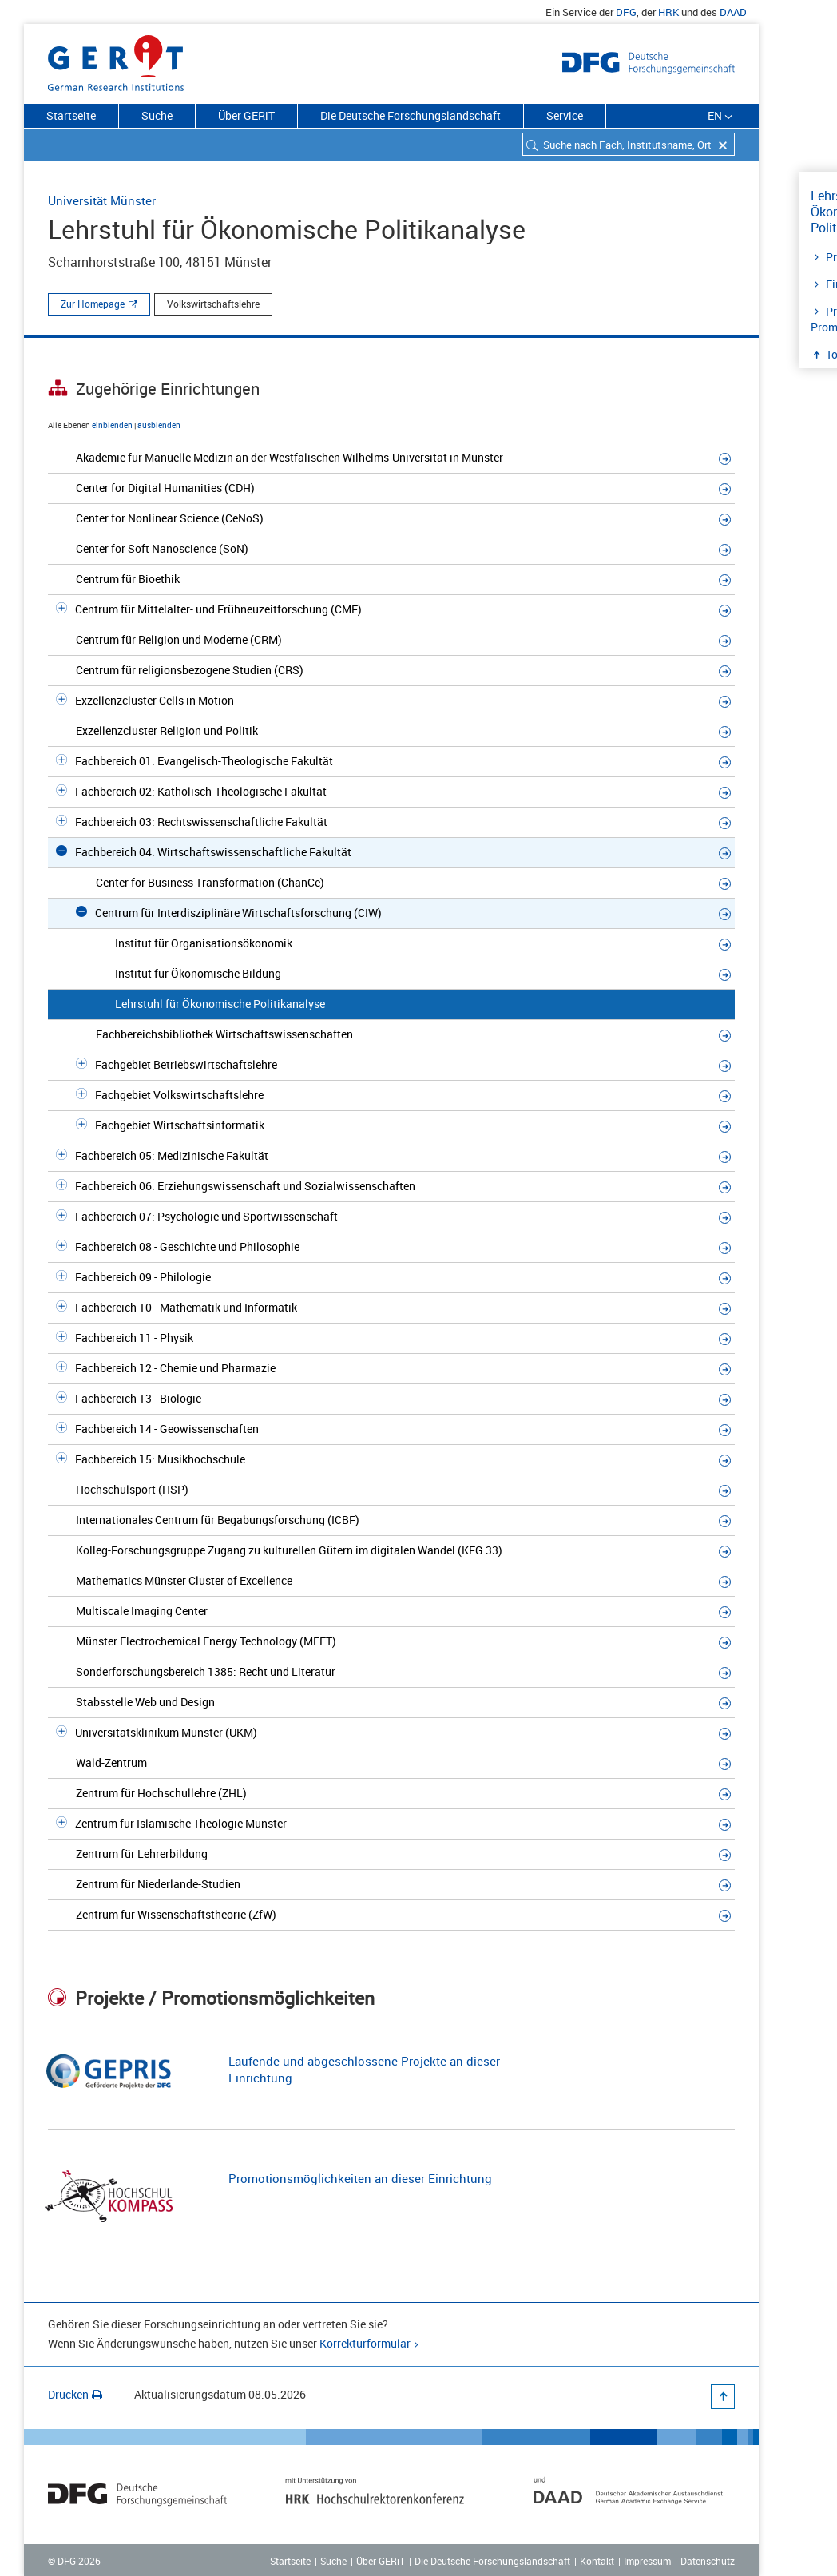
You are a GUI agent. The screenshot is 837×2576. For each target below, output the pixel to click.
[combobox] (628, 144)
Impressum (647, 2560)
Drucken (75, 2394)
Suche (157, 115)
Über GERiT (246, 115)
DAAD (733, 12)
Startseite (71, 115)
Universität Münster (102, 200)
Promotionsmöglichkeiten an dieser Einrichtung (360, 2178)
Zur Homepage (93, 303)
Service (564, 115)
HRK (668, 12)
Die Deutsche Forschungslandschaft (410, 115)
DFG (626, 12)
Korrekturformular (365, 2343)
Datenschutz (707, 2560)
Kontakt (597, 2560)
